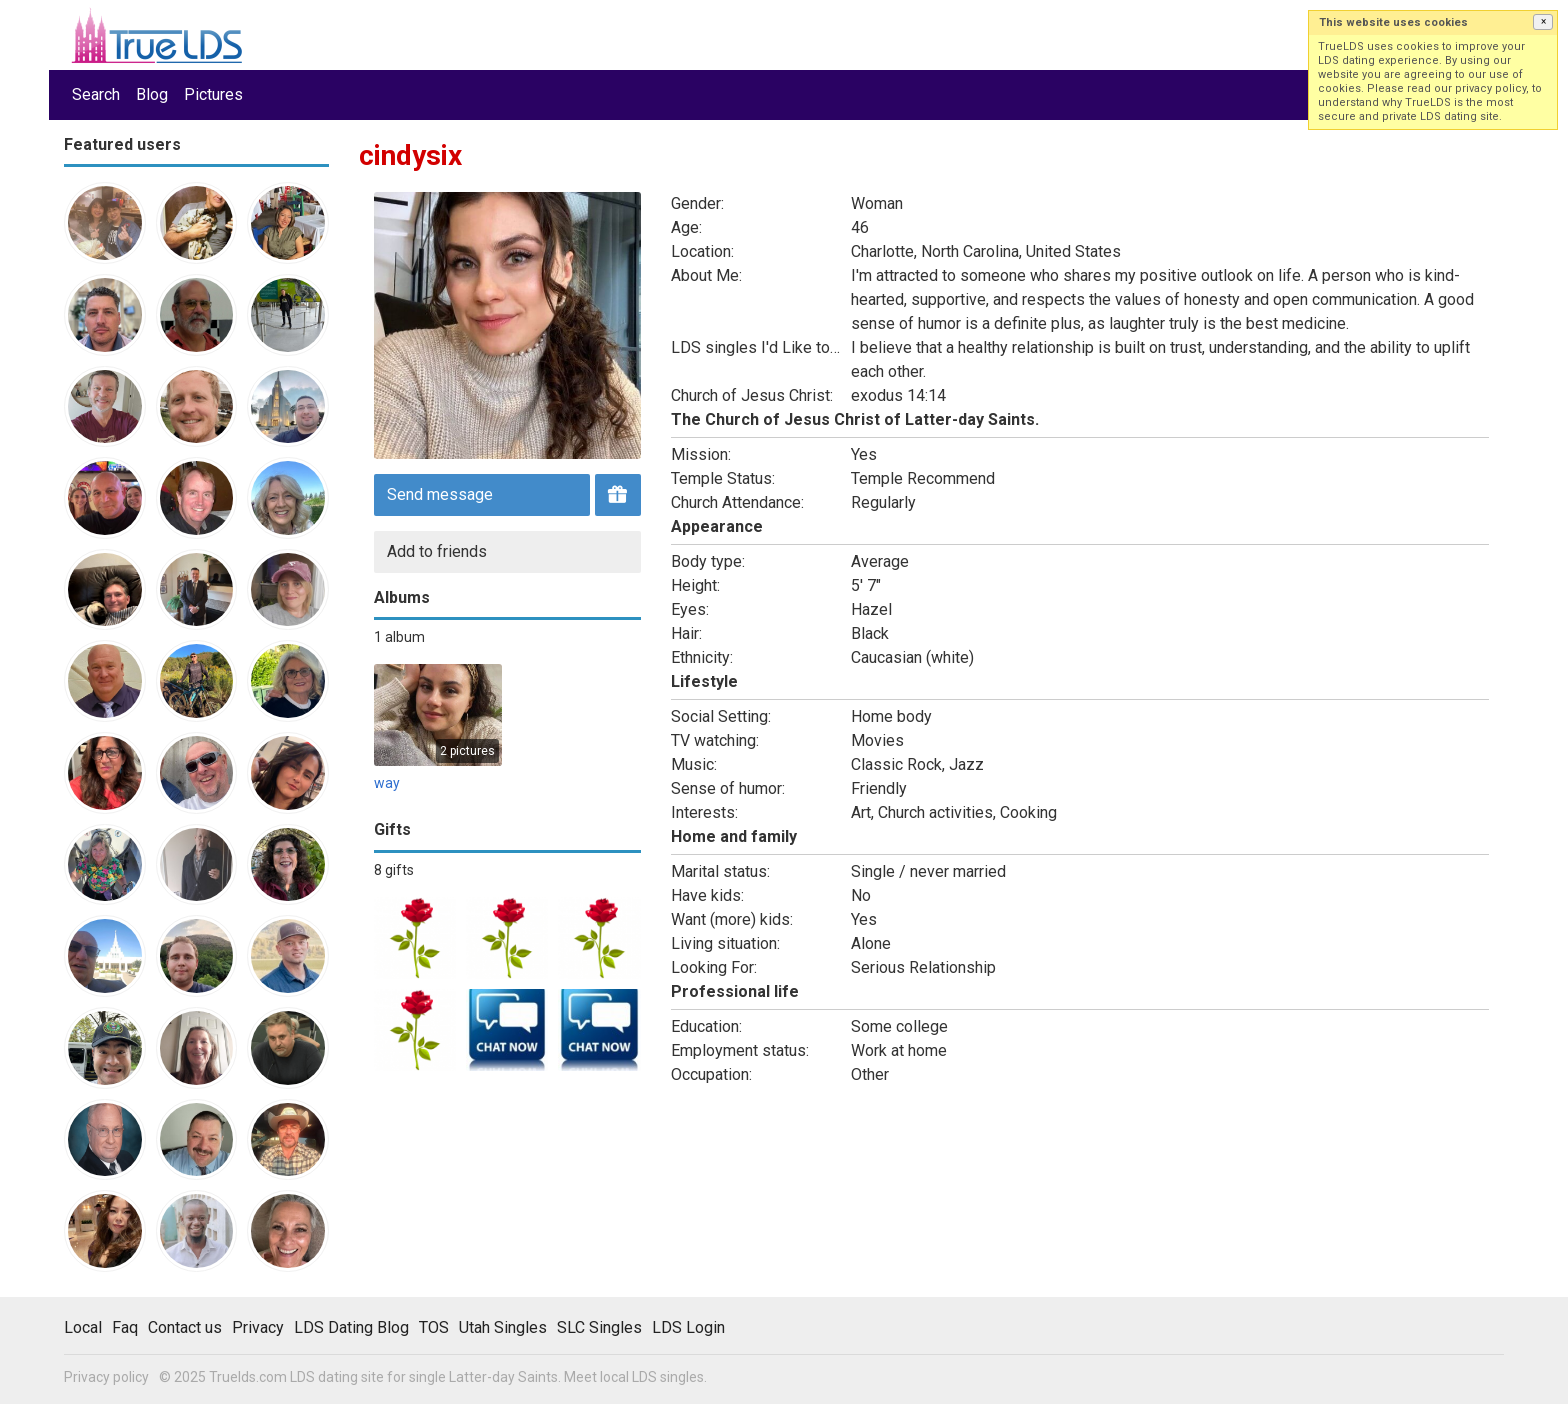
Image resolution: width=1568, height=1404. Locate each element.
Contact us (185, 1327)
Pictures (213, 94)
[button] (1543, 22)
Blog (152, 94)
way (387, 783)
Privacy (258, 1327)
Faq (125, 1327)
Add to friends (437, 551)
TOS (434, 1327)
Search (96, 94)
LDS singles (668, 1377)
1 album (399, 637)
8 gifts (394, 870)
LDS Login (688, 1327)
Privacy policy (106, 1377)
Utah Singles (503, 1327)
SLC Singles (599, 1327)
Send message (440, 494)
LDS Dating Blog (351, 1327)
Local (83, 1327)
